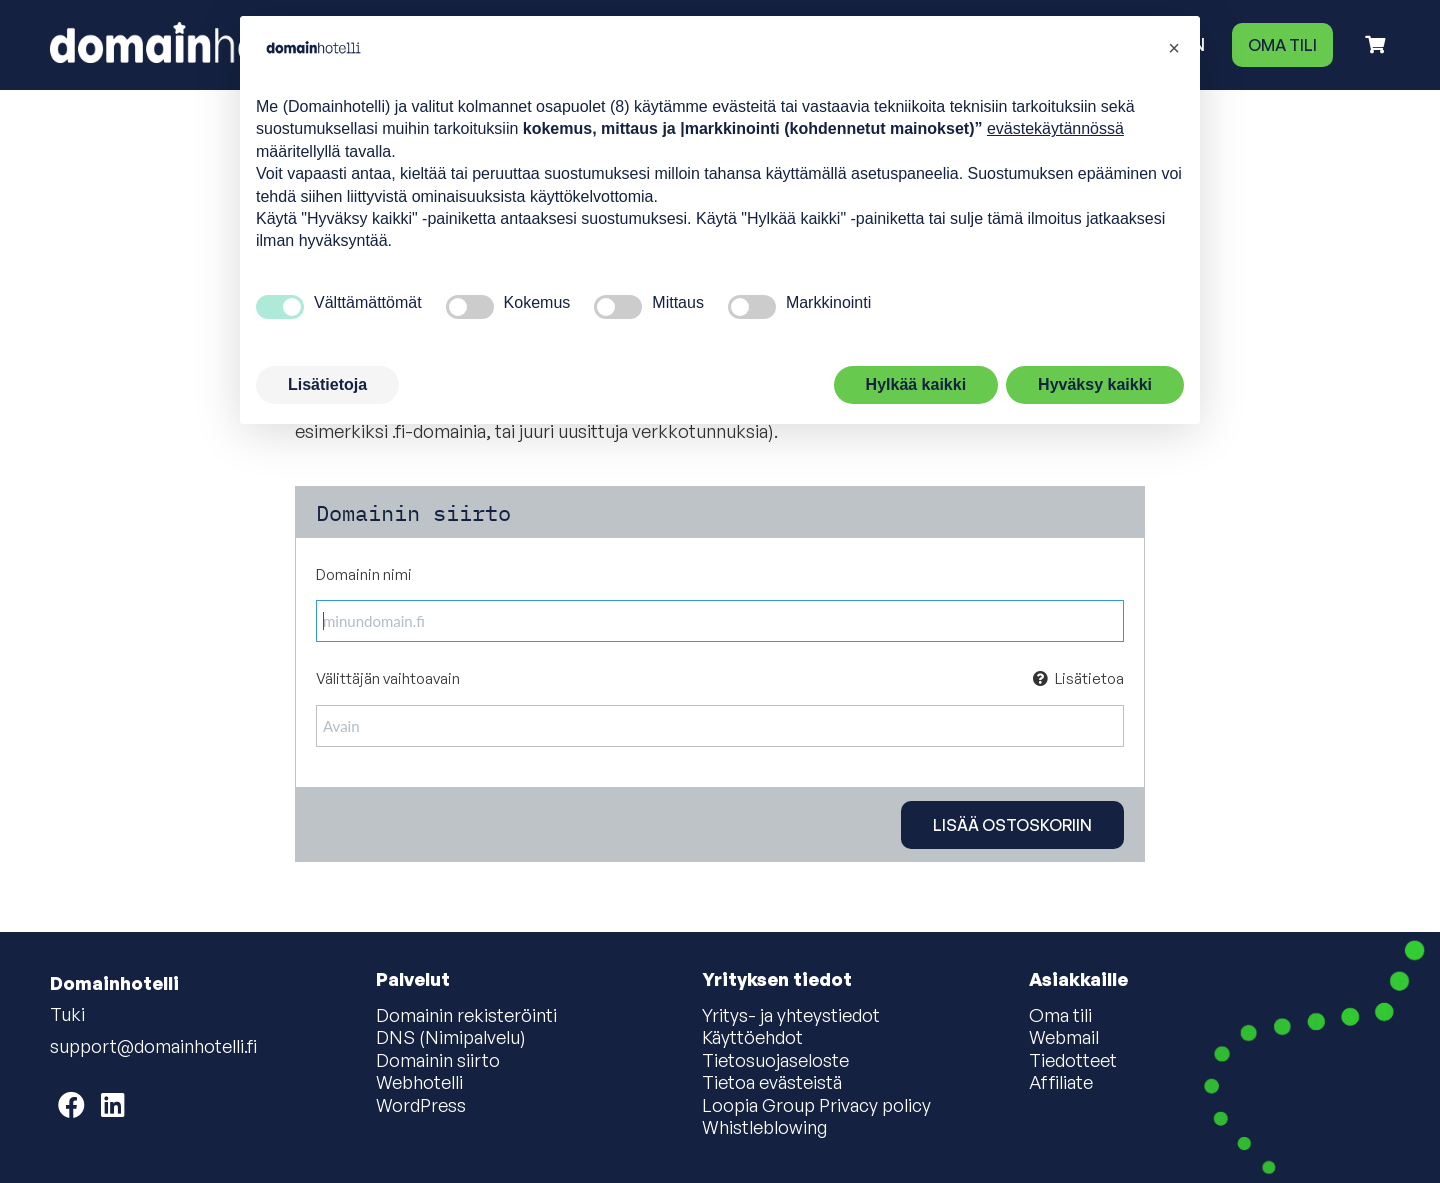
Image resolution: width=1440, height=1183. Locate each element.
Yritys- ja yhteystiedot (791, 1016)
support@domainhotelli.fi (153, 1046)
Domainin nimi (364, 574)
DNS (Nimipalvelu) (451, 1038)
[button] (1174, 48)
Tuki (67, 1014)
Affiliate (1061, 1083)
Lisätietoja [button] (327, 384)
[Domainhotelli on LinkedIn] (113, 1104)
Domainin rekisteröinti (466, 1016)
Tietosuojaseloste (775, 1061)
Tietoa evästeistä (772, 1083)
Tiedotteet (1073, 1061)
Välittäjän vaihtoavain (720, 679)
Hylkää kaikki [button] (916, 384)
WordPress (421, 1106)
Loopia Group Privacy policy (816, 1106)
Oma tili (1282, 45)
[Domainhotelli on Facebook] (71, 1104)
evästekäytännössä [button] (1055, 128)
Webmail (1064, 1038)
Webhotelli (419, 1083)
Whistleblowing (764, 1128)
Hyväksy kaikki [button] (1095, 384)
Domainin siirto (438, 1061)
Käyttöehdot (752, 1038)
